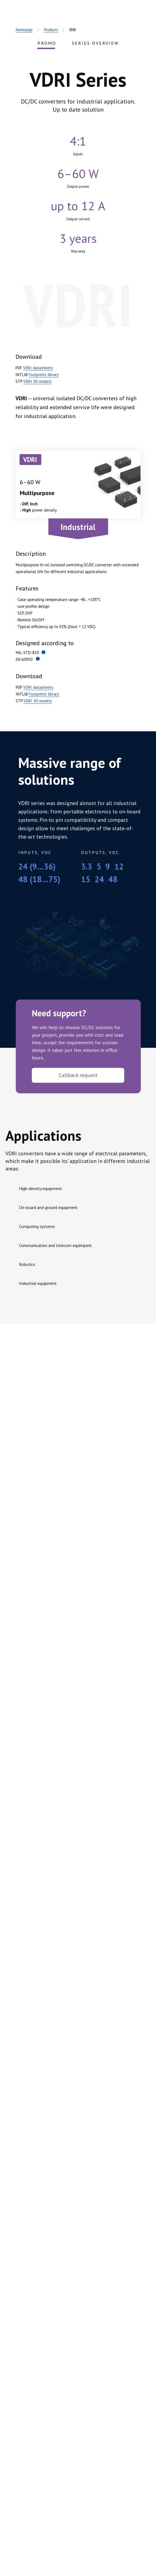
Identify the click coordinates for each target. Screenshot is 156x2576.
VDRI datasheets (38, 367)
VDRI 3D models (37, 381)
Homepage (24, 29)
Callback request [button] (78, 1075)
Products (51, 29)
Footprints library (44, 374)
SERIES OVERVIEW (95, 43)
